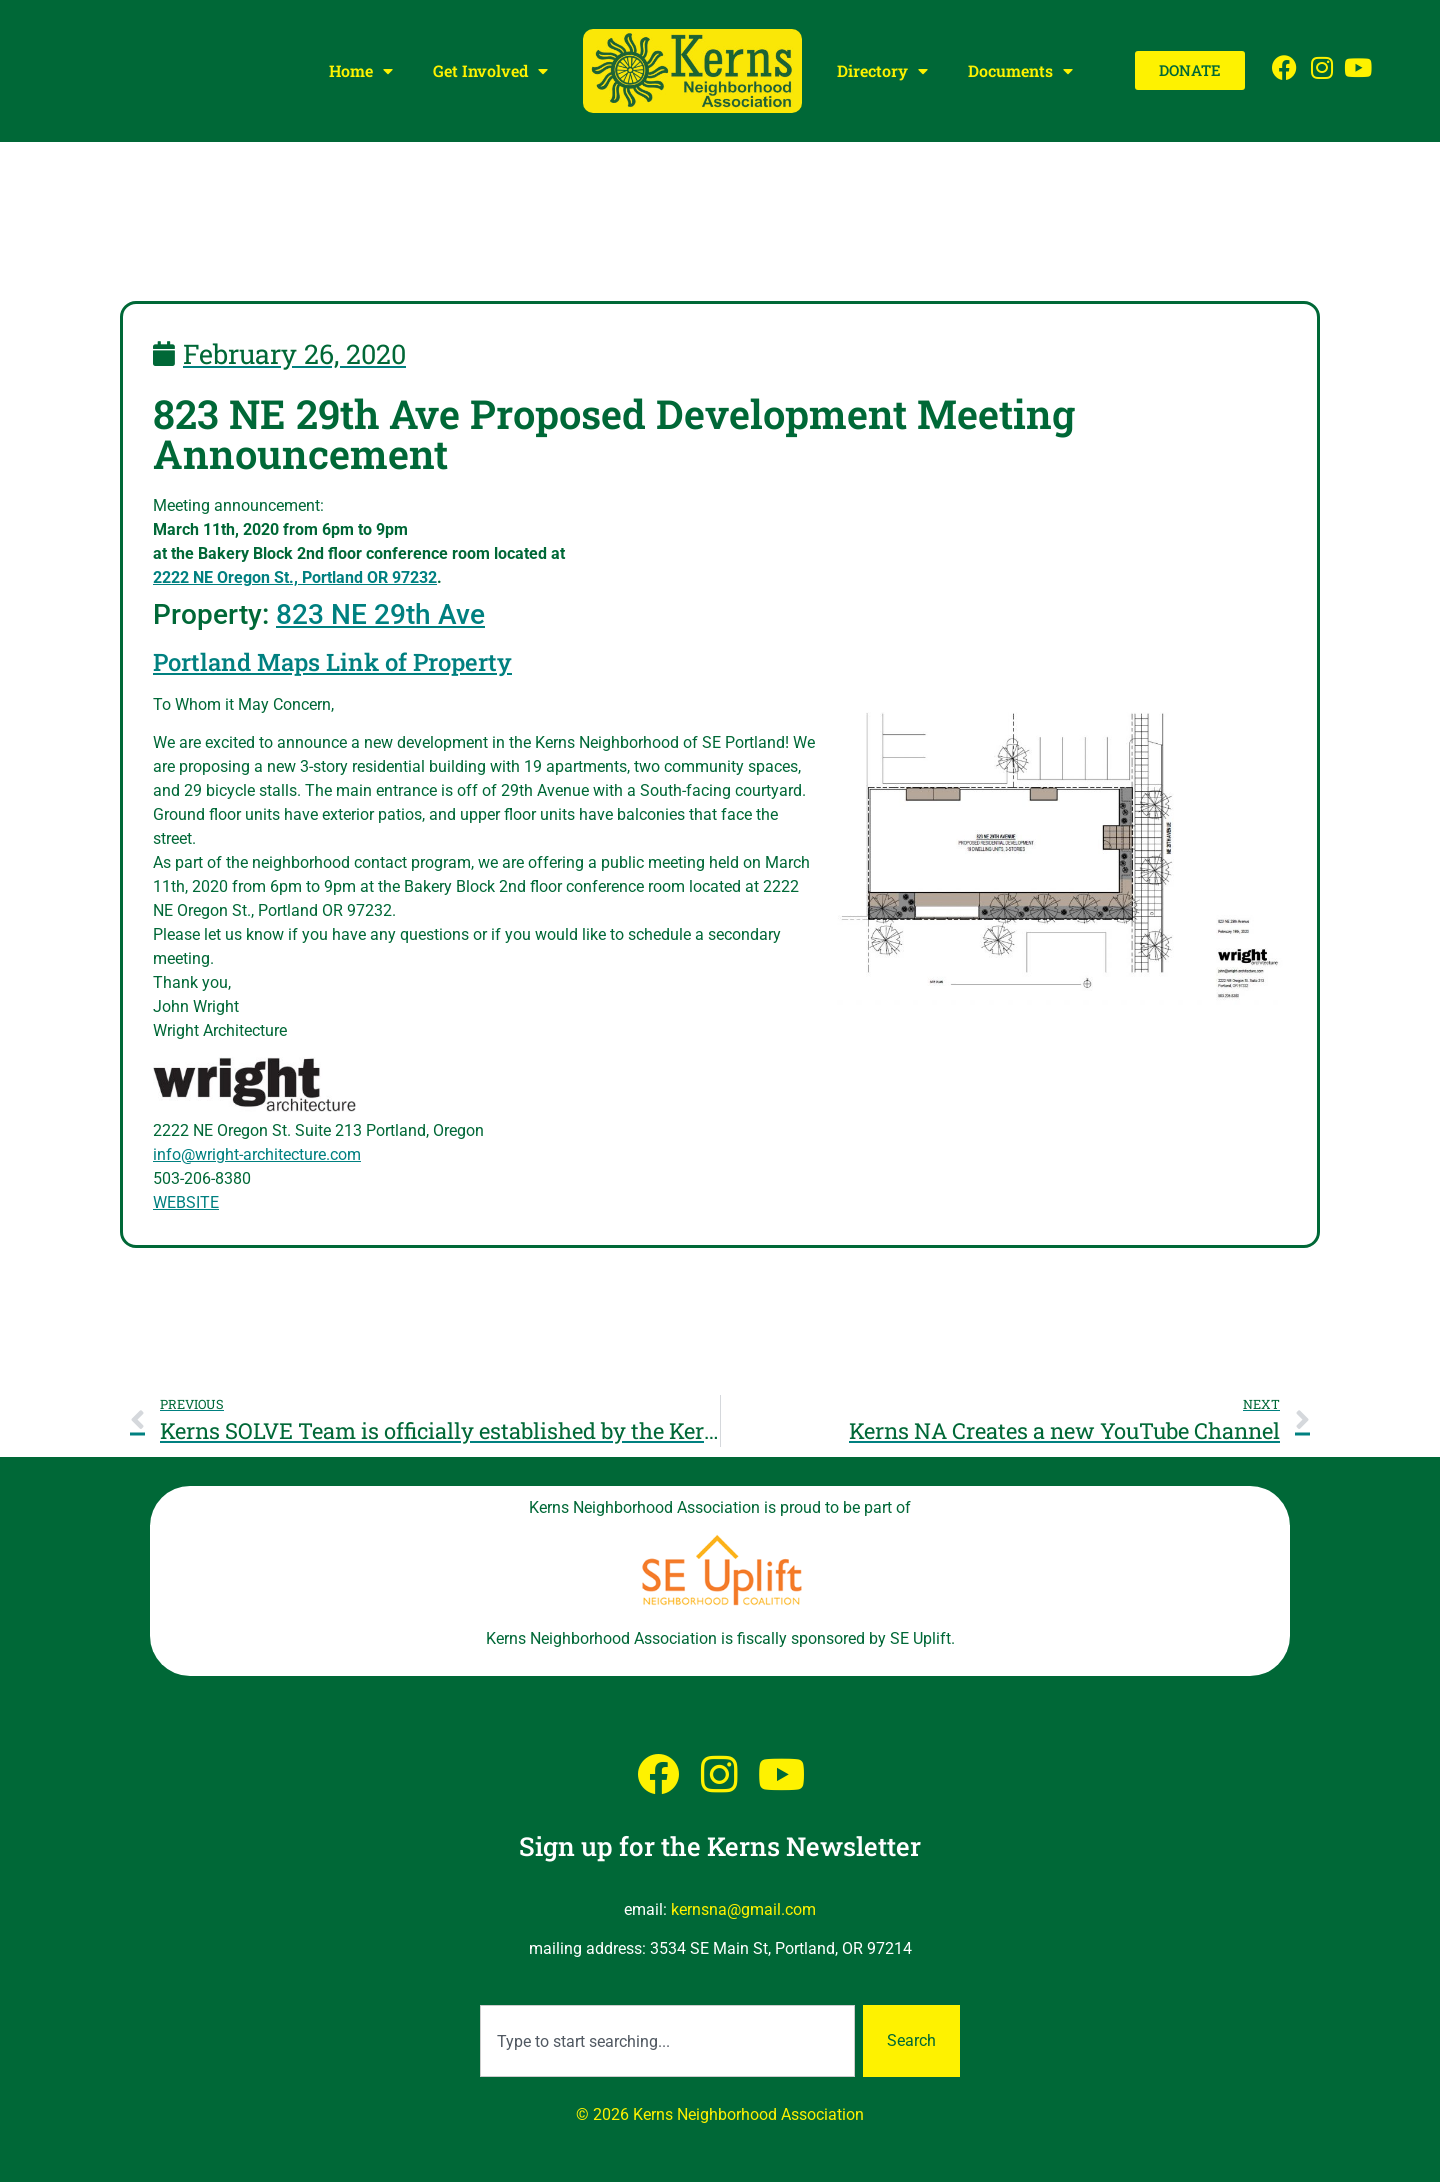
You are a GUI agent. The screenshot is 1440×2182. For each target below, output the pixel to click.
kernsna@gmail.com (743, 1909)
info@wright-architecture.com (257, 1154)
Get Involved (490, 71)
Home (361, 71)
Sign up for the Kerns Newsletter (720, 1846)
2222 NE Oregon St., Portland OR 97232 (295, 577)
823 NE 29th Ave (380, 614)
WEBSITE (186, 1202)
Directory (882, 71)
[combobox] (667, 2041)
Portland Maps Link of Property (332, 662)
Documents (1020, 71)
